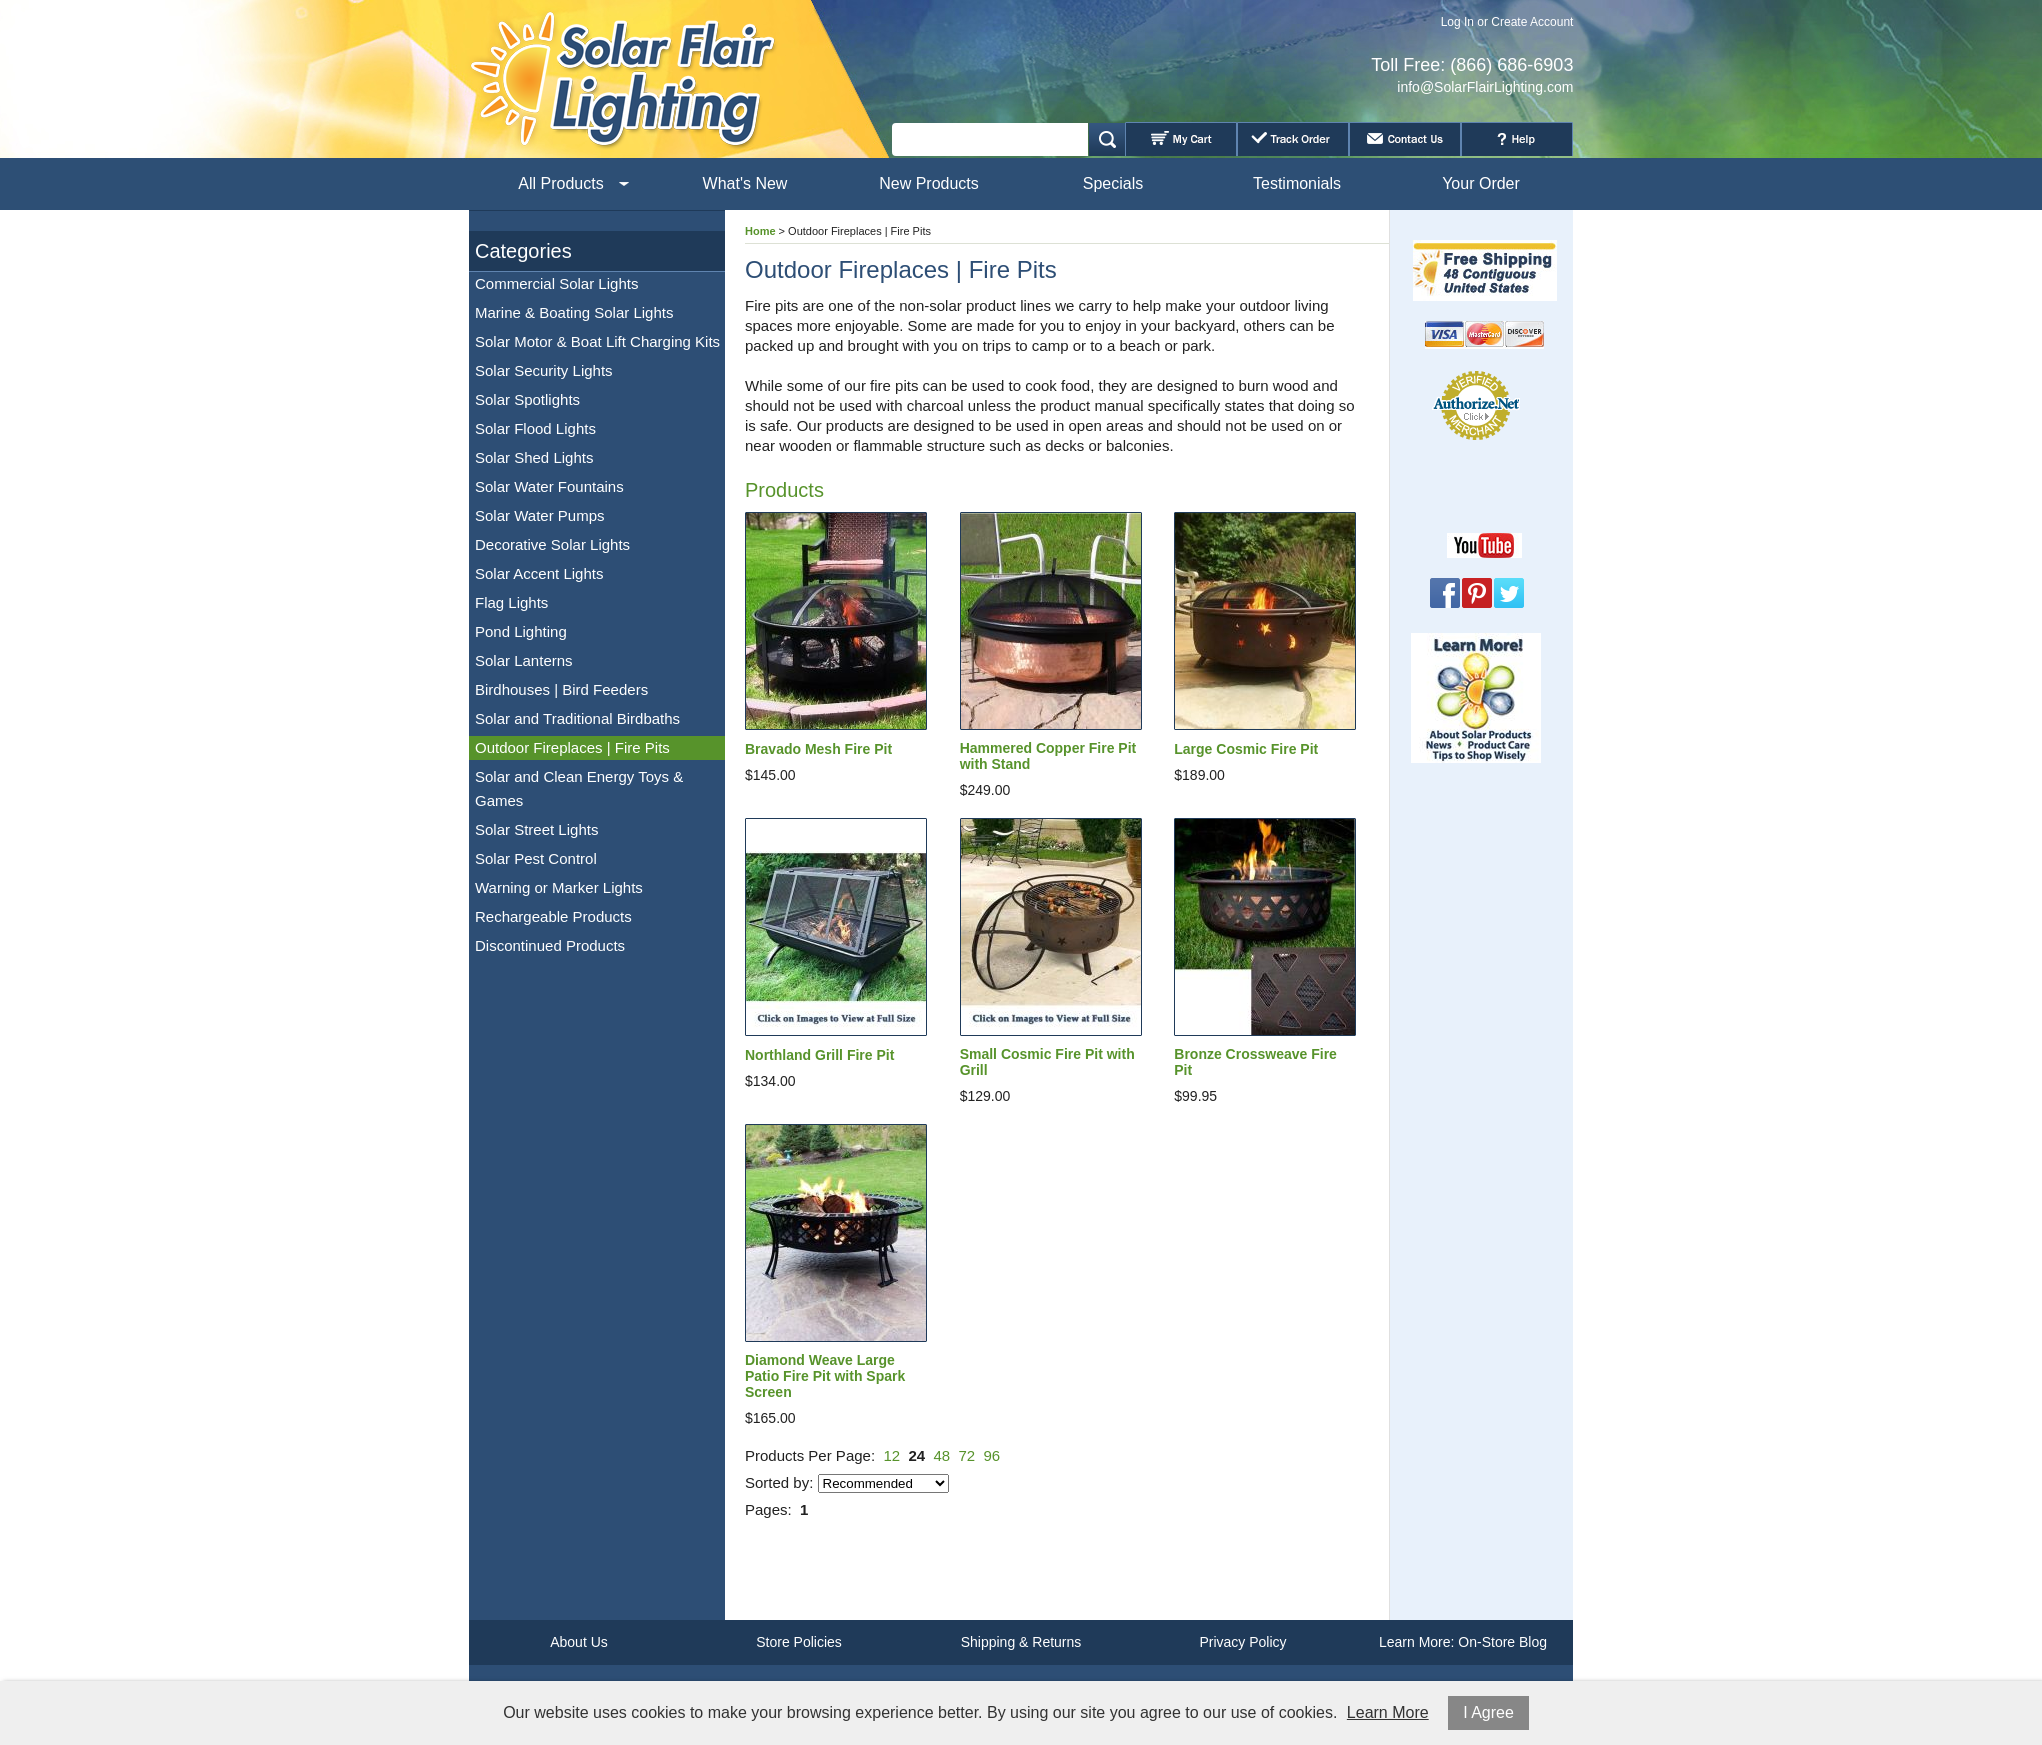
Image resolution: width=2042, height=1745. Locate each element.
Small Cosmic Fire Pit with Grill (1047, 1062)
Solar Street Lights (536, 829)
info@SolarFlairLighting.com (1485, 87)
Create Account (1532, 22)
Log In (1457, 22)
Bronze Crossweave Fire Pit (1255, 1062)
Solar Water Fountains (549, 486)
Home (760, 231)
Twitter (1509, 593)
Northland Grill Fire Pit (819, 1055)
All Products (560, 183)
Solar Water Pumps (540, 515)
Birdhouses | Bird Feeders (561, 689)
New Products (929, 183)
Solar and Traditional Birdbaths (577, 718)
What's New (745, 183)
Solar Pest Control (536, 858)
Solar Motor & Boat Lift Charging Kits (597, 341)
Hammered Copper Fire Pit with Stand (1048, 756)
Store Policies (799, 1642)
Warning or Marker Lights (559, 887)
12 (891, 1455)
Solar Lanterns (524, 660)
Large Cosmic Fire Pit (1246, 749)
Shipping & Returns (1021, 1642)
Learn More (1388, 1712)
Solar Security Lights (544, 370)
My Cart (1181, 139)
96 (992, 1455)
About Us (579, 1642)
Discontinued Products (550, 945)
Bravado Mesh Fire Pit (818, 749)
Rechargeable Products (553, 916)
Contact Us (1405, 139)
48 (941, 1455)
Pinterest (1477, 593)
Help (1517, 139)
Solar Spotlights (527, 399)
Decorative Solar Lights (552, 544)
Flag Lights (511, 602)
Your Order (1481, 183)
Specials (1113, 183)
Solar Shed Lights (534, 457)
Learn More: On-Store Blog (1463, 1642)
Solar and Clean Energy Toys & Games (579, 788)
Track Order (1293, 139)
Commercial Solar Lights (556, 283)
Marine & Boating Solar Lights (574, 312)
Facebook (1445, 593)
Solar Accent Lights (539, 573)
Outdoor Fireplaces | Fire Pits (572, 747)
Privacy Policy (1242, 1642)
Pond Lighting (521, 631)
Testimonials (1297, 183)
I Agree (1488, 1712)
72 (967, 1455)
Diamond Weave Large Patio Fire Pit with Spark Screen (825, 1376)
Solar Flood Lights (535, 428)
